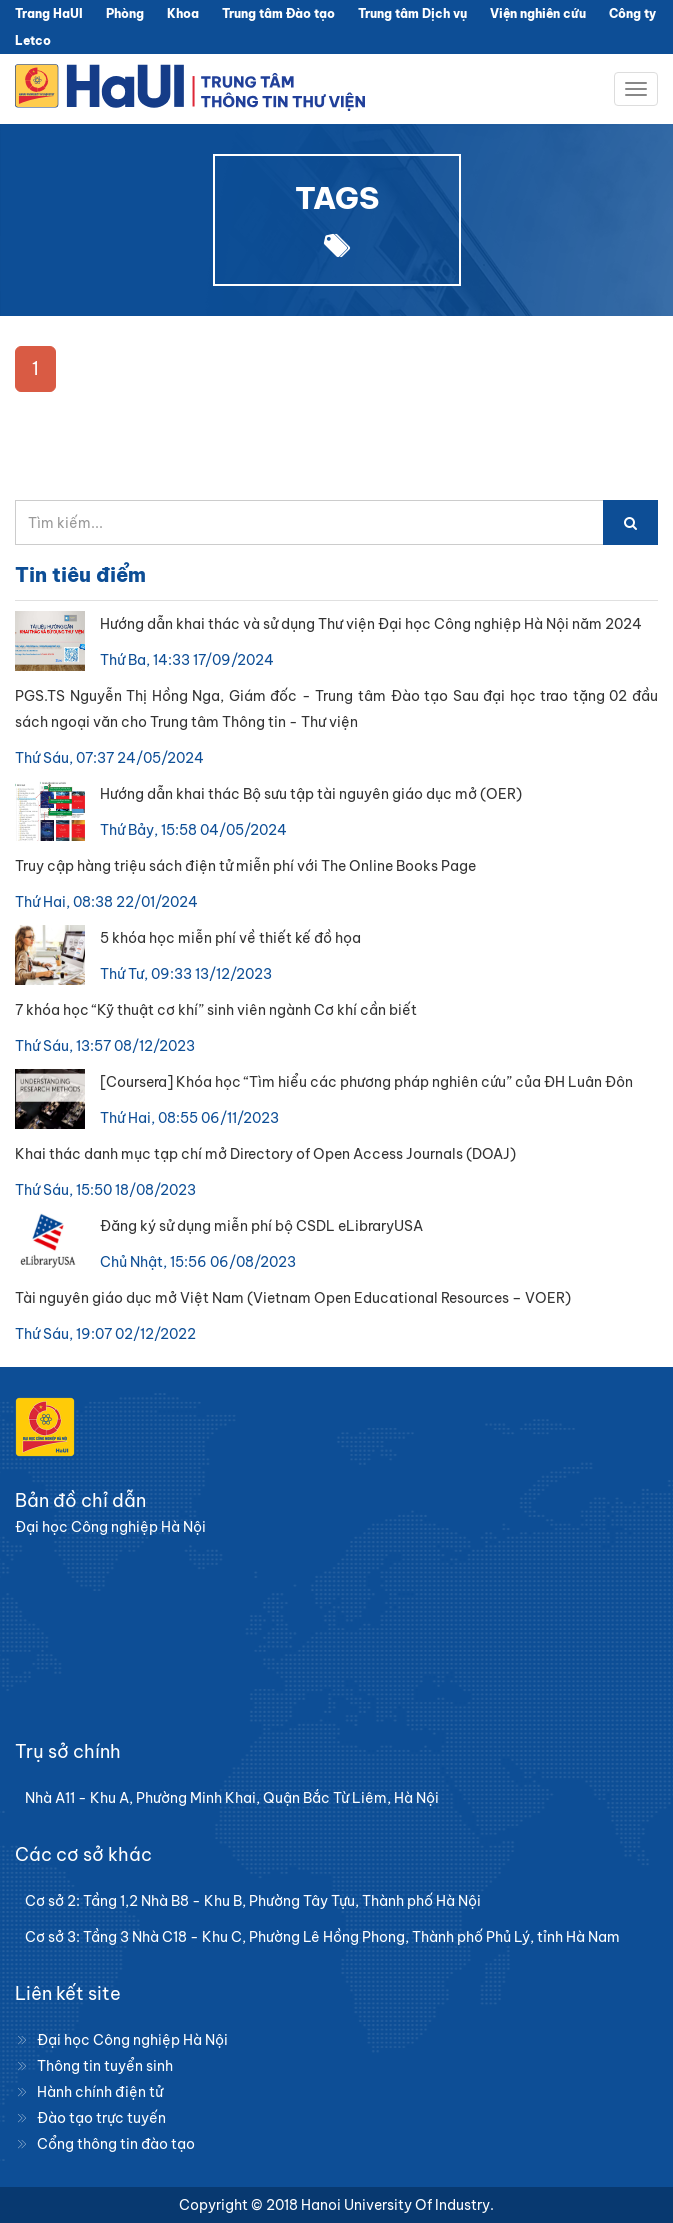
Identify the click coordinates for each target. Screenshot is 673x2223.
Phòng (125, 13)
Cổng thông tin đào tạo (116, 2144)
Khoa (183, 13)
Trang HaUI (49, 13)
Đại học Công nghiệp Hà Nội (132, 2040)
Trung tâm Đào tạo (278, 13)
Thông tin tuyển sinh (105, 2066)
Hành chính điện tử (100, 2092)
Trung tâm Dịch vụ (412, 13)
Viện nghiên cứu (538, 13)
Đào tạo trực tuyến (101, 2118)
